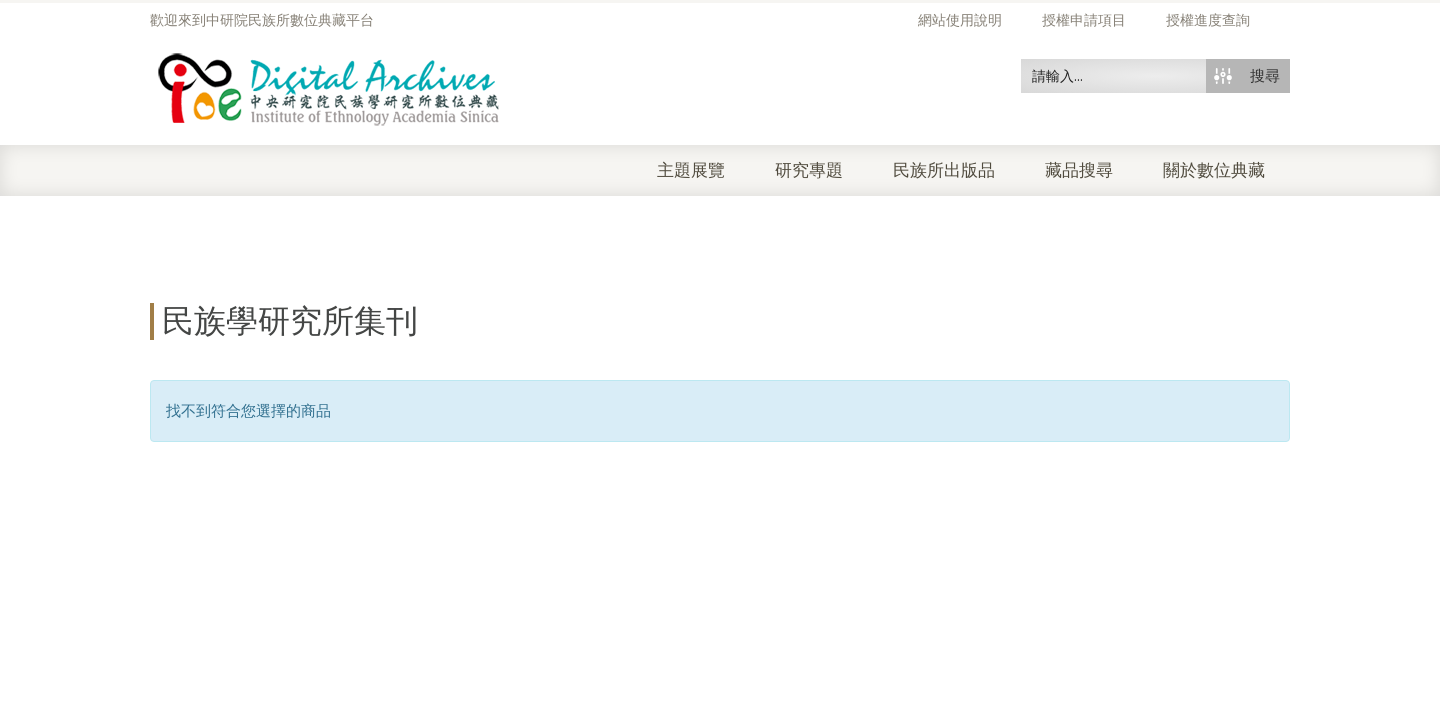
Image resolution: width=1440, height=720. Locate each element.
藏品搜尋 (1079, 170)
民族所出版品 (944, 170)
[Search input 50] (1114, 76)
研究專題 (809, 170)
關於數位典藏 (1214, 170)
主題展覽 (691, 170)
